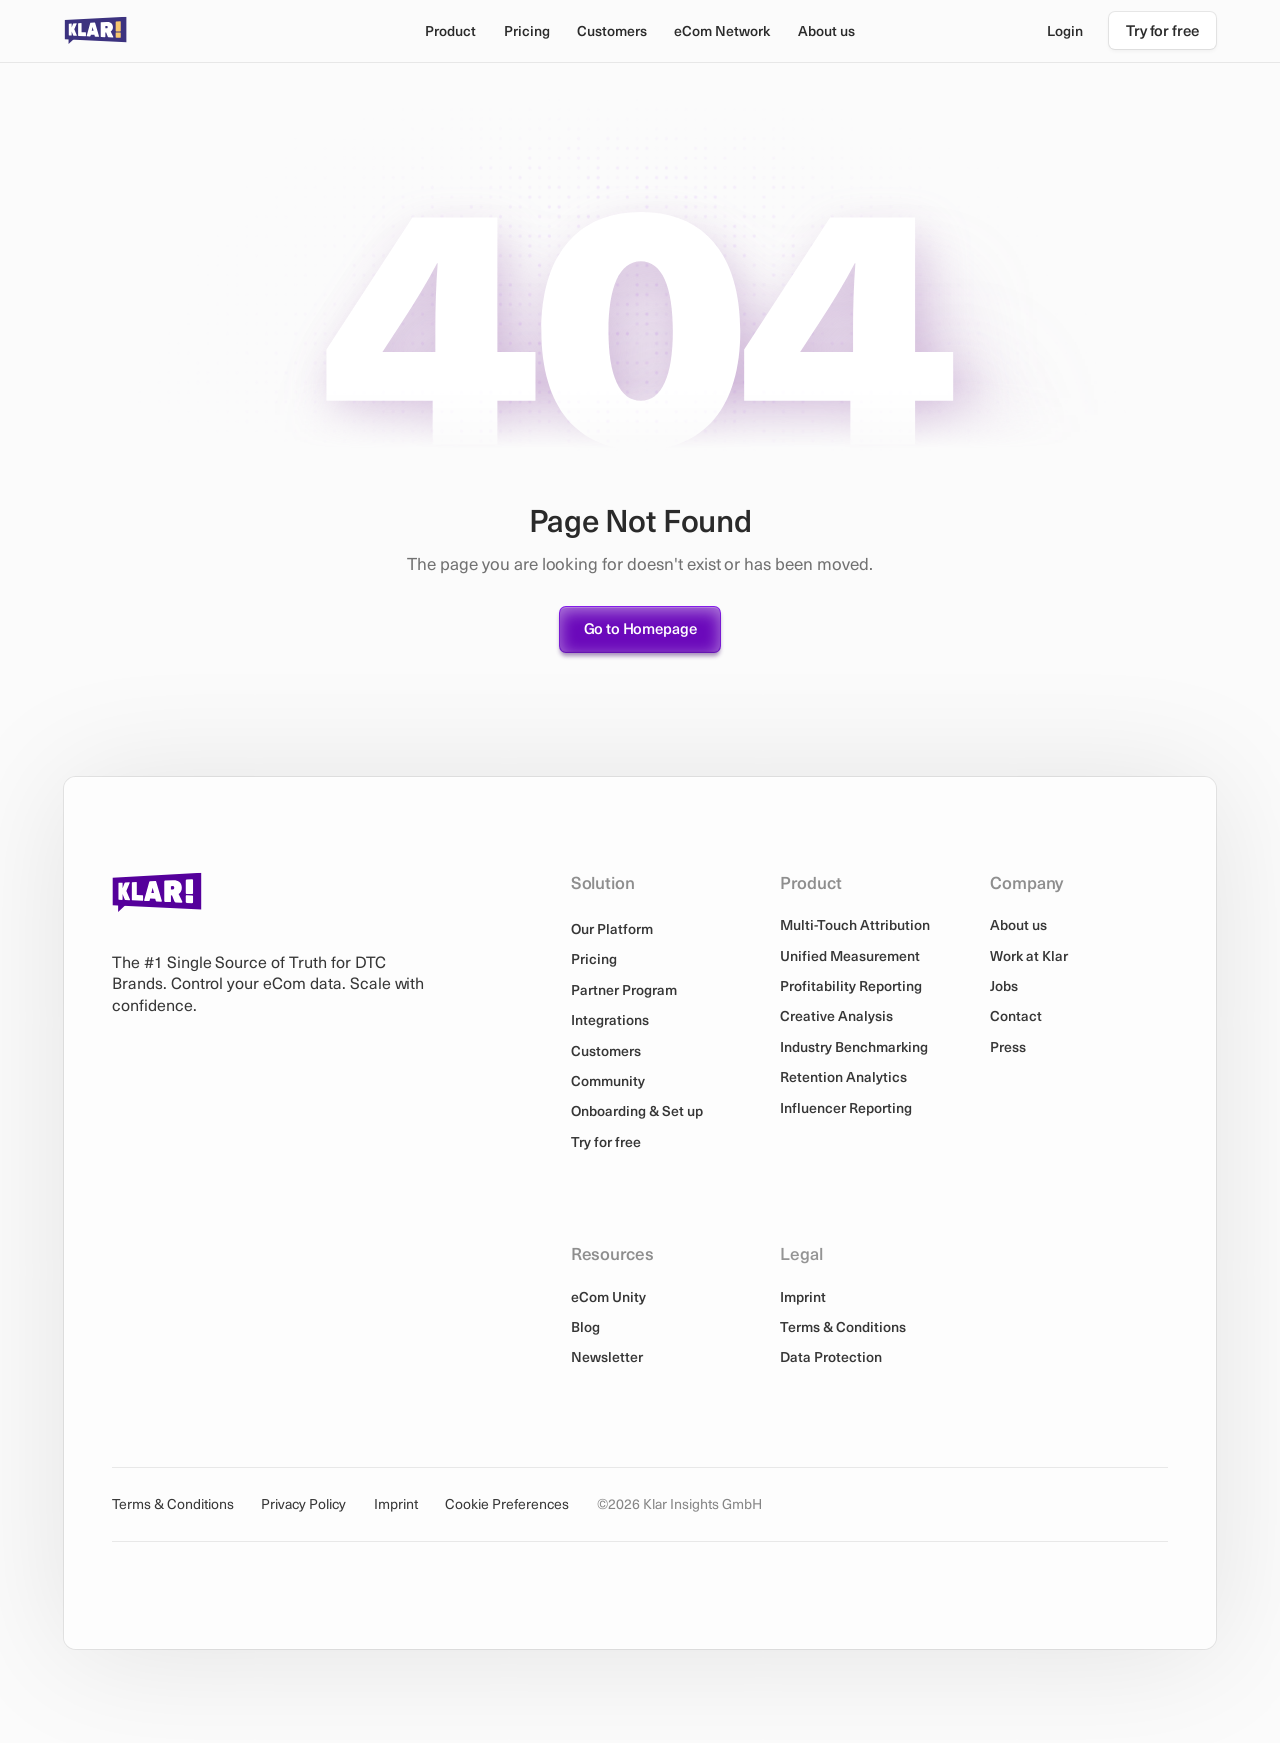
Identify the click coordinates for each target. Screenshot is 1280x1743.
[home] (95, 30)
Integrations (610, 1019)
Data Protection (831, 1356)
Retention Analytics (843, 1076)
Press (1008, 1046)
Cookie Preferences (507, 1504)
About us (1018, 924)
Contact (1016, 1015)
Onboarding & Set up (637, 1110)
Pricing (527, 30)
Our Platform (612, 928)
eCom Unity (608, 1296)
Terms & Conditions (843, 1326)
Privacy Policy (303, 1504)
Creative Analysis (836, 1015)
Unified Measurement (850, 955)
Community (608, 1080)
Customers (612, 30)
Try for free (606, 1141)
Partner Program (624, 989)
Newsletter (607, 1356)
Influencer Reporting (846, 1107)
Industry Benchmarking (854, 1046)
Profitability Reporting (851, 985)
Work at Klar (1029, 955)
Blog (585, 1326)
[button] (450, 31)
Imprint (803, 1296)
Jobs (1004, 985)
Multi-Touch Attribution (855, 924)
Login (1065, 30)
